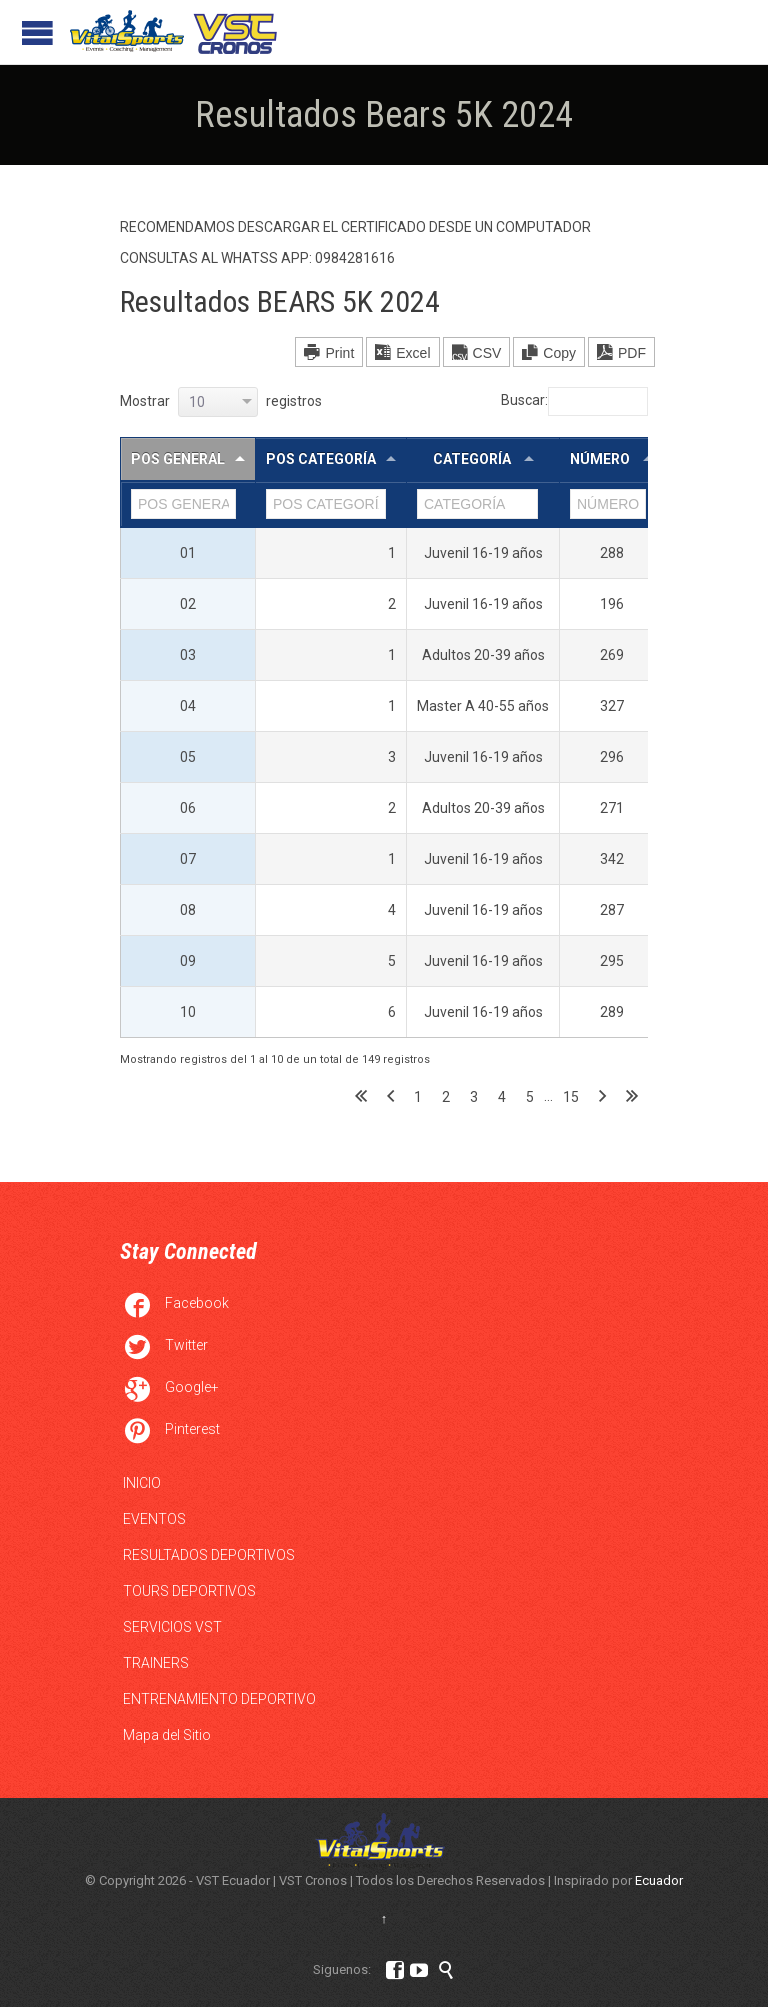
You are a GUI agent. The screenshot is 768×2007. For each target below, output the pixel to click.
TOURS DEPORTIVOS (189, 1591)
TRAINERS (156, 1663)
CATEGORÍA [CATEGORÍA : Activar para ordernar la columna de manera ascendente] (473, 459)
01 (188, 553)
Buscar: (574, 400)
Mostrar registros (221, 401)
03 (188, 655)
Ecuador (659, 1880)
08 (188, 910)
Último (632, 1097)
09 (188, 961)
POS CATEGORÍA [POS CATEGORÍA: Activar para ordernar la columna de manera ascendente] (321, 459)
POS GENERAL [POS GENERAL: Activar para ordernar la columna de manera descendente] (178, 459)
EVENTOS (154, 1519)
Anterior (390, 1097)
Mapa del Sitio (167, 1735)
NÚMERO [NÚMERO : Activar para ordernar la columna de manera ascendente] (601, 459)
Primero (361, 1097)
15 (571, 1097)
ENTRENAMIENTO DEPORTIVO (219, 1699)
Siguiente (602, 1097)
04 (188, 706)
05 (188, 757)
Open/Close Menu (37, 32)
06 (188, 808)
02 (188, 604)
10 (188, 1012)
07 (188, 859)
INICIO (142, 1483)
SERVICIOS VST (172, 1627)
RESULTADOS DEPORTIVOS (209, 1555)
